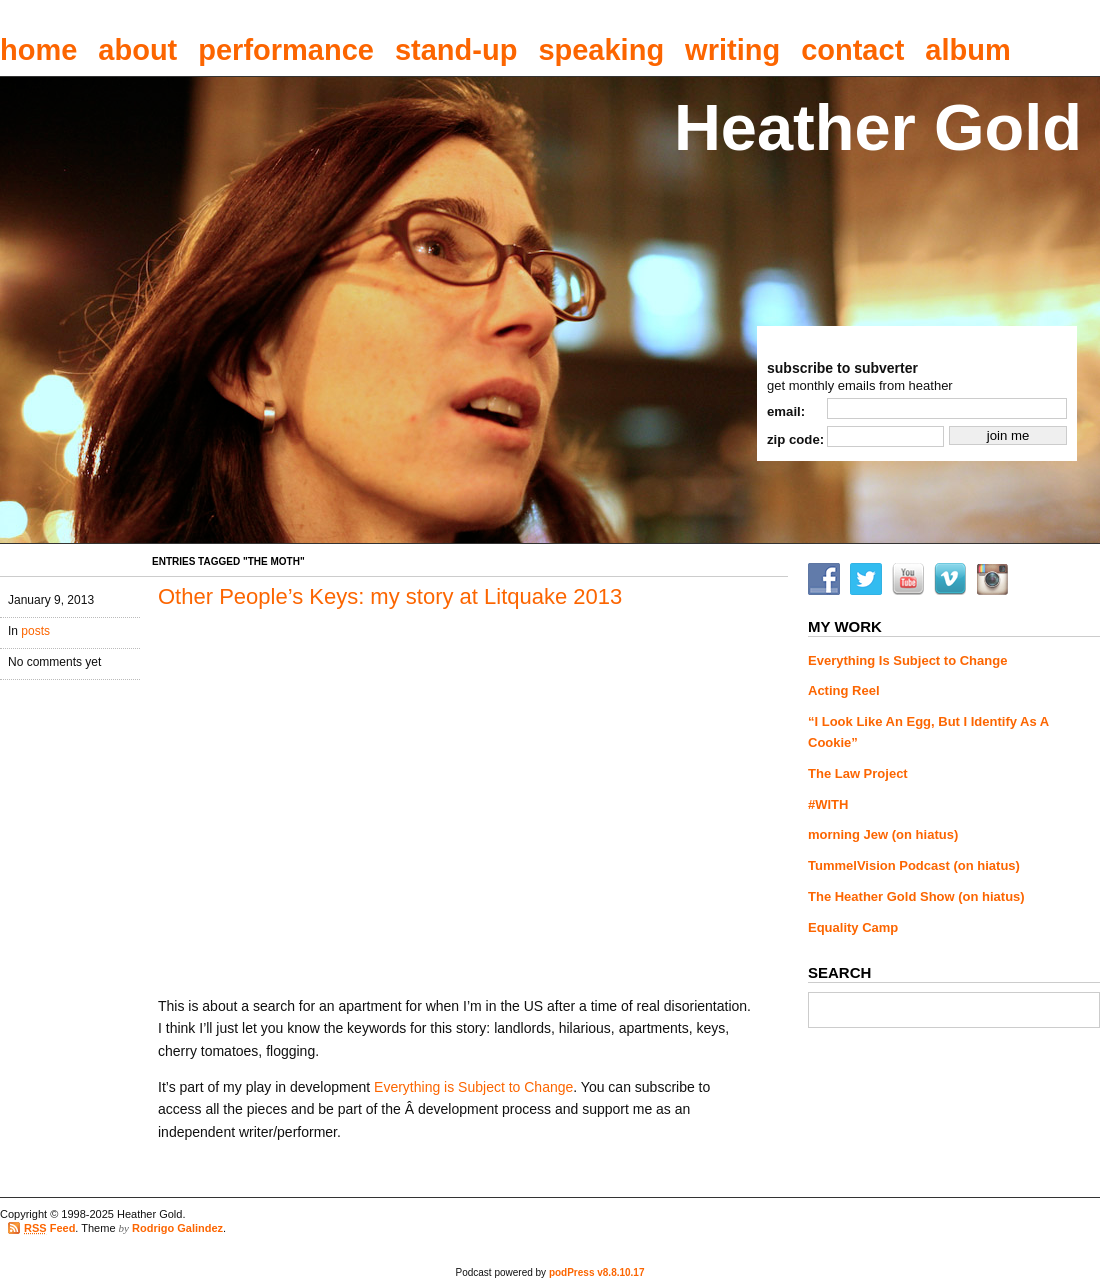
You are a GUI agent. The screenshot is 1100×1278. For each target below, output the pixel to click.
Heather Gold (878, 127)
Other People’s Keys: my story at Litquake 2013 (390, 596)
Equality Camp (853, 927)
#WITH (828, 804)
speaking (601, 50)
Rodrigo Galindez (177, 1228)
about (137, 50)
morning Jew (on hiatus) (883, 834)
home (38, 50)
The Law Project (858, 773)
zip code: (795, 439)
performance (286, 50)
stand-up (456, 50)
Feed (49, 1228)
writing (732, 50)
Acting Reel (844, 690)
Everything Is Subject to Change (907, 660)
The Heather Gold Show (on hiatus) (916, 896)
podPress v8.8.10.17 (597, 1272)
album (967, 50)
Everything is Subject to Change (473, 1087)
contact (852, 50)
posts (35, 631)
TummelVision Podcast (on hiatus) (914, 865)
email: (786, 411)
